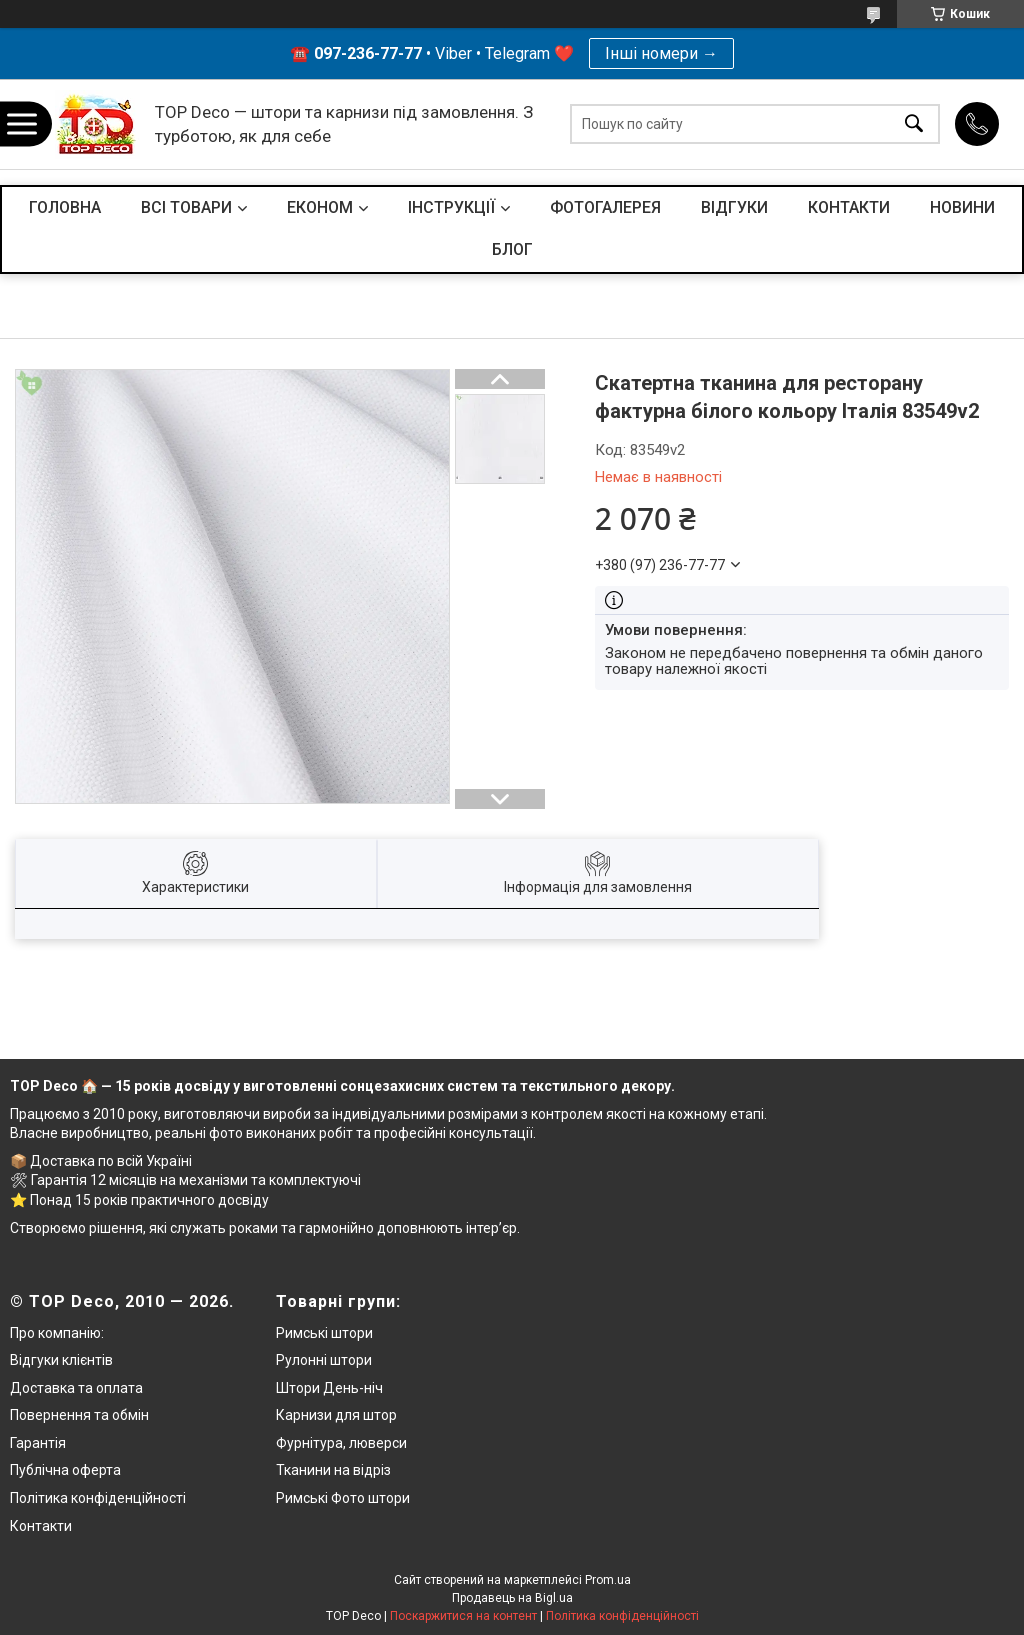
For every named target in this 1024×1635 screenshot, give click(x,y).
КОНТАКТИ (849, 207)
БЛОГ (512, 249)
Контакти (41, 1526)
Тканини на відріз (333, 1470)
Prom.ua (608, 1580)
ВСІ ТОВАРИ (186, 207)
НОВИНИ (962, 207)
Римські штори (324, 1333)
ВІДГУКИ (734, 207)
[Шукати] (914, 124)
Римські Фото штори (343, 1498)
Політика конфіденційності (98, 1498)
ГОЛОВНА (65, 207)
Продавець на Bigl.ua (512, 1598)
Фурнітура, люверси (341, 1443)
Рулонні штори (324, 1360)
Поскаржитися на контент (463, 1616)
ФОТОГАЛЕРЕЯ (605, 207)
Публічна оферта (65, 1470)
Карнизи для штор (336, 1415)
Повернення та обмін (79, 1415)
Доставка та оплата (76, 1388)
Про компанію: (57, 1333)
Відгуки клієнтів (61, 1360)
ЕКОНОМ (320, 207)
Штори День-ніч (329, 1388)
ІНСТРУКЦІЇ (451, 207)
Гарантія (38, 1443)
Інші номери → (661, 53)
